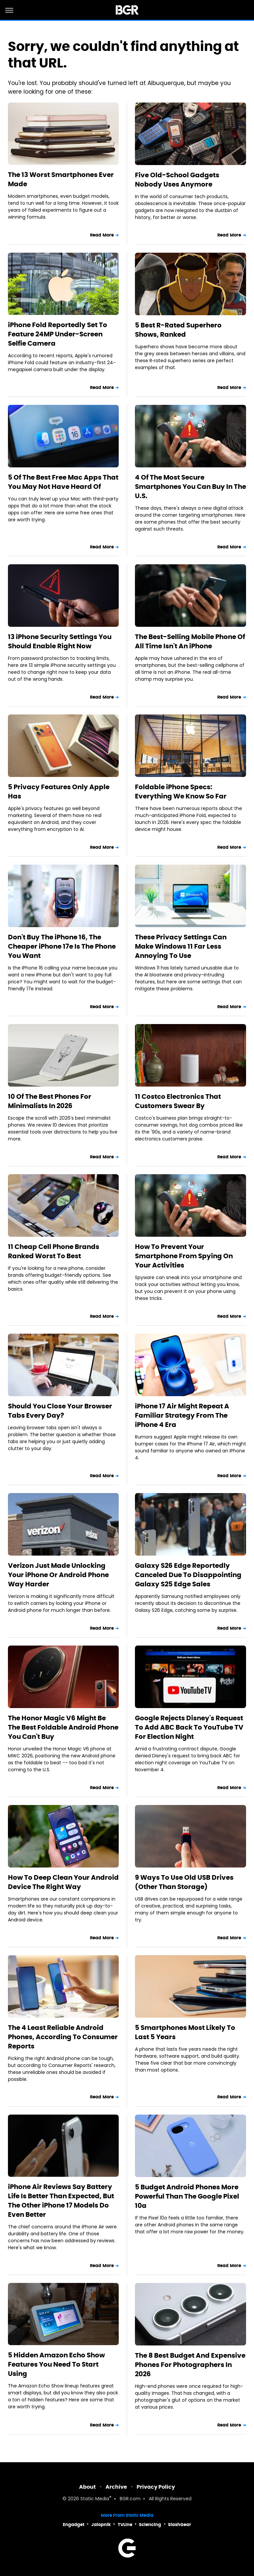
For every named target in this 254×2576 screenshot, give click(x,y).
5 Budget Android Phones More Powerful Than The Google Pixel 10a (187, 2196)
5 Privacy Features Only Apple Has (58, 791)
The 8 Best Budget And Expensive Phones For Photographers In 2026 (190, 2364)
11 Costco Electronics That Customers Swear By (178, 1101)
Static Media (94, 2499)
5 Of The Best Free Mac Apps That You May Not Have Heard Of (63, 482)
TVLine (125, 2524)
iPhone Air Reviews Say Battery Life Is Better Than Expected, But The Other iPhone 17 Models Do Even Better (61, 2200)
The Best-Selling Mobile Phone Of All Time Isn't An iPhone (190, 641)
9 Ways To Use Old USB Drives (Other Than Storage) (184, 1882)
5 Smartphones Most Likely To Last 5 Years (185, 2032)
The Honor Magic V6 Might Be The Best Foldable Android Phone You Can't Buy (63, 1727)
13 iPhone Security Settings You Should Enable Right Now (59, 641)
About (87, 2486)
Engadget (73, 2524)
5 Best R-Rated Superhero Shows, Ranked (178, 330)
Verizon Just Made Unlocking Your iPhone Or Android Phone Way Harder (58, 1574)
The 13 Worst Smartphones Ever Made (61, 179)
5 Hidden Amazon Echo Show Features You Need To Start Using (56, 2364)
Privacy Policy (156, 2486)
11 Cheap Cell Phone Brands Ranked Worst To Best (53, 1251)
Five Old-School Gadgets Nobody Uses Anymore (177, 180)
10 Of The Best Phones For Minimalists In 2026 (49, 1101)
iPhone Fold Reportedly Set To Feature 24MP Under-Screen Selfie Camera (57, 334)
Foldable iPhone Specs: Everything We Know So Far (181, 791)
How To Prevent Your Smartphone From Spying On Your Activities (184, 1255)
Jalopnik (101, 2524)
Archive (116, 2486)
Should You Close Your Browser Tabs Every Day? (60, 1411)
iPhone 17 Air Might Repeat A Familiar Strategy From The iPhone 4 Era (182, 1415)
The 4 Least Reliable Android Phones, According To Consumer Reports (63, 2036)
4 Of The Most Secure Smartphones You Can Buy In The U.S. (190, 486)
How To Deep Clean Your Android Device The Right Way (63, 1882)
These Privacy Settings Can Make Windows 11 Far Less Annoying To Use (181, 946)
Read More (102, 235)
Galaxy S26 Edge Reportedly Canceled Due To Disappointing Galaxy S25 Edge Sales (188, 1574)
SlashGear (179, 2524)
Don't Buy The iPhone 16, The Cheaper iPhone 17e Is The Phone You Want (62, 946)
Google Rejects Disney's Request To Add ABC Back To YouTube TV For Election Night (189, 1727)
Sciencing (150, 2524)
